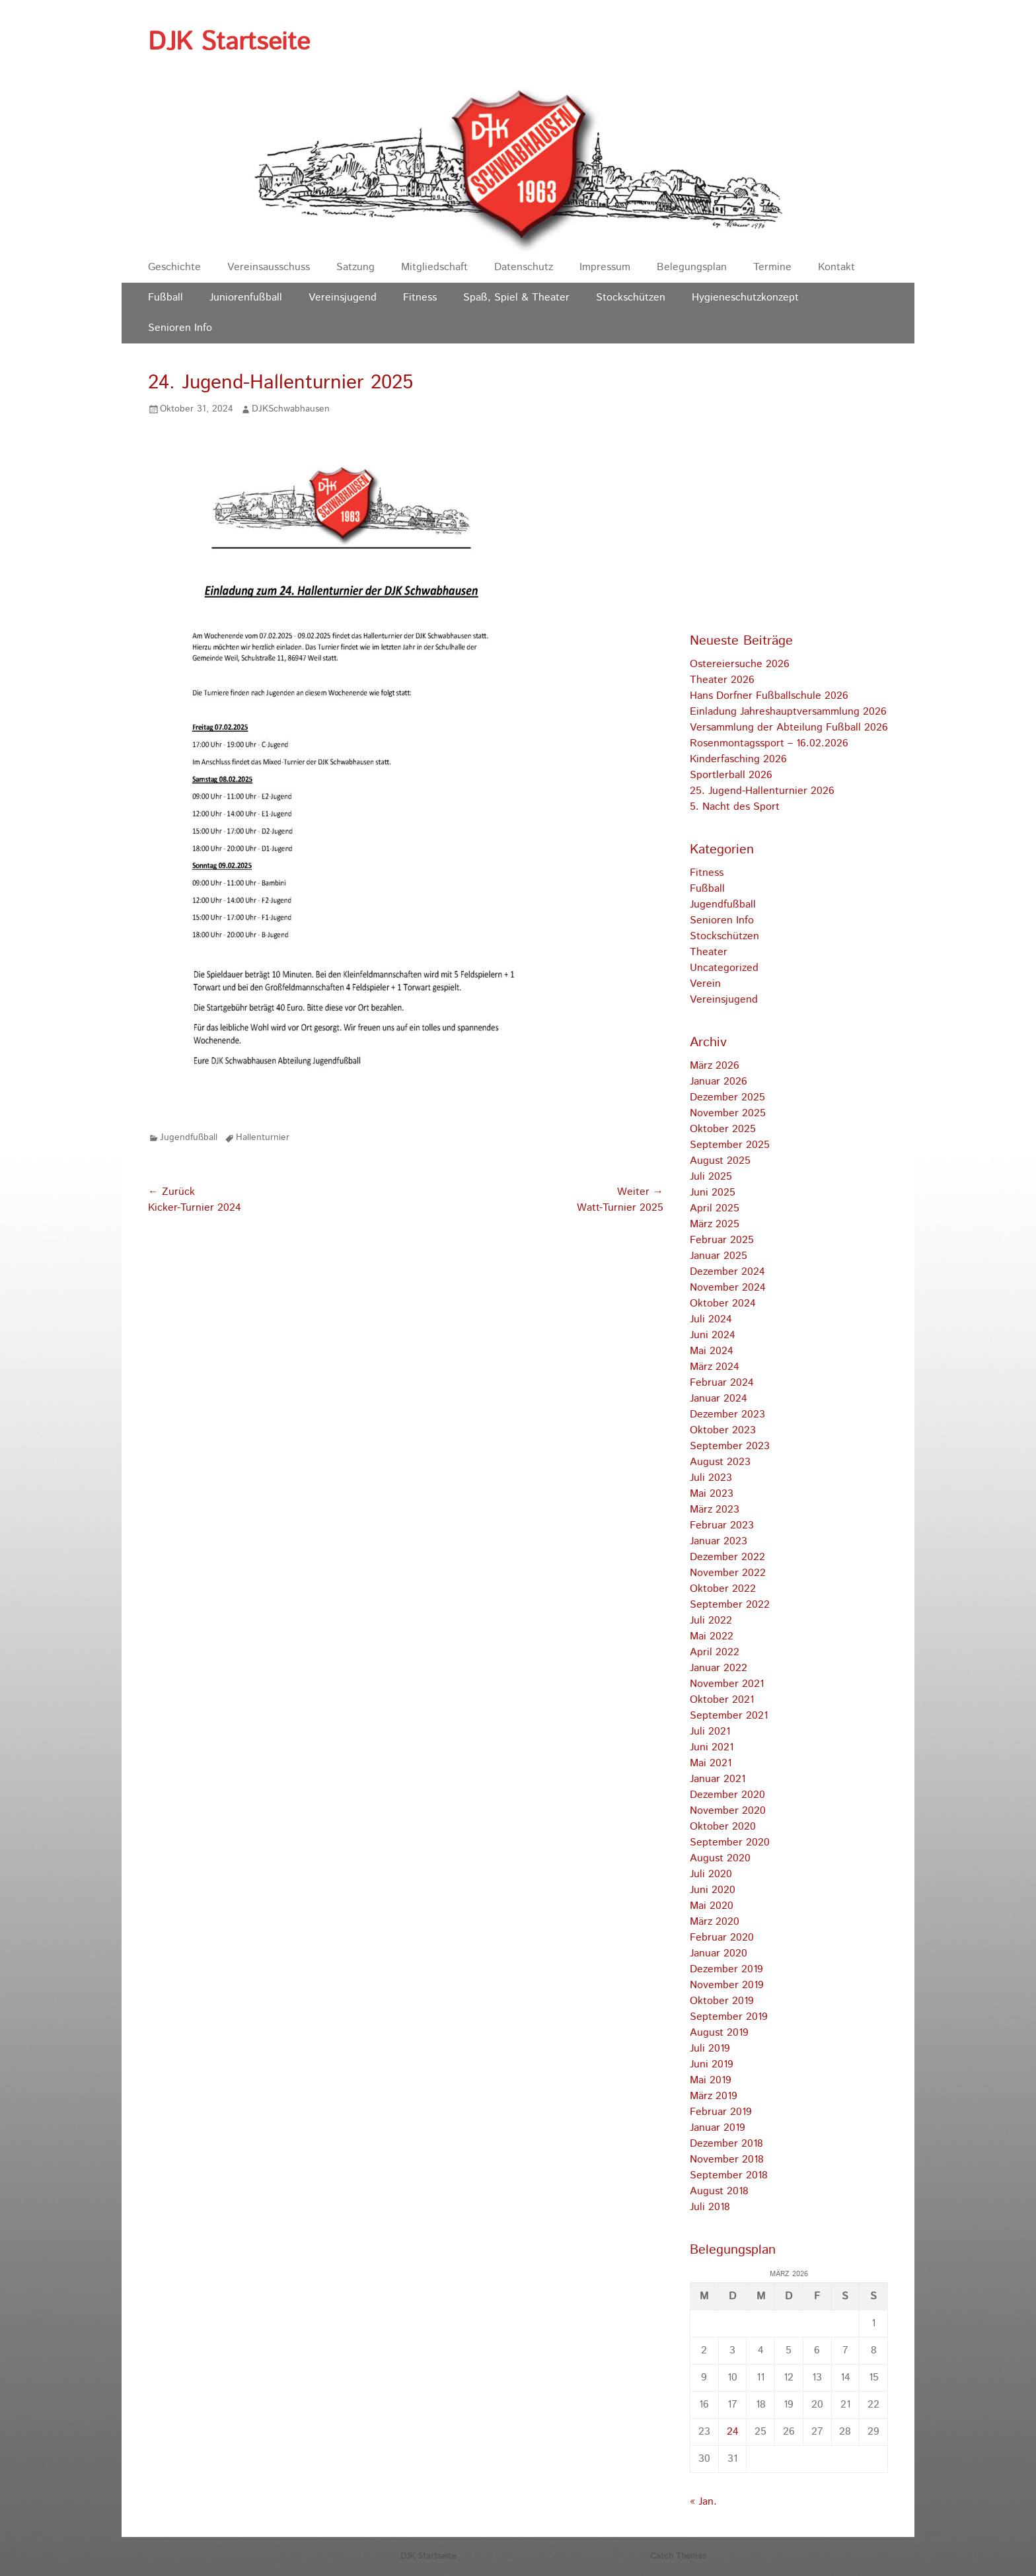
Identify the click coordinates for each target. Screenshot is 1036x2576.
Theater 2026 (722, 680)
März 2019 (713, 2096)
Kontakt (836, 267)
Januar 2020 (718, 1953)
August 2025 (720, 1160)
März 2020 (714, 1921)
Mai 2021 (710, 1763)
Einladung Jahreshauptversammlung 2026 (788, 711)
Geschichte (174, 267)
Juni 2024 (712, 1335)
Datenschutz (523, 267)
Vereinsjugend (343, 297)
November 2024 (728, 1287)
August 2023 (720, 1462)
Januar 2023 (718, 1541)
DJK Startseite (229, 42)
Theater (708, 952)
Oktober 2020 (723, 1826)
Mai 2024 (711, 1351)
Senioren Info (180, 328)
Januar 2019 (717, 2127)
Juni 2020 (712, 1890)
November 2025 (728, 1113)
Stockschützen (630, 297)
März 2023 (714, 1509)
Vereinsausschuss (268, 267)
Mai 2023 (711, 1493)
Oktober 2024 (723, 1303)
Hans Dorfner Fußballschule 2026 (769, 695)
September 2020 (730, 1842)
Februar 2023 (722, 1525)
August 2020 (720, 1858)
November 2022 (728, 1573)
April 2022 (714, 1652)
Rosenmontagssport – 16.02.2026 (769, 743)
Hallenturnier (262, 1137)
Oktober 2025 (723, 1129)
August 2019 (719, 2032)
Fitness (420, 297)
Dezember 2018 (726, 2143)
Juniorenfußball (245, 297)
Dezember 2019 (726, 1969)
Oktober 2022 (723, 1588)
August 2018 (719, 2191)
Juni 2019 (711, 2064)
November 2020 (728, 1810)
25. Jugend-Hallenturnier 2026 (762, 791)
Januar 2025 (718, 1256)
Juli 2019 (710, 2048)
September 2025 (730, 1145)
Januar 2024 (718, 1398)
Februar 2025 (722, 1240)
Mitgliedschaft (434, 267)
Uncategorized (724, 968)
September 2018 (729, 2175)
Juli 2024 (711, 1319)
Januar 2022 (718, 1668)
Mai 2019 (710, 2080)
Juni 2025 (712, 1192)
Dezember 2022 (727, 1557)
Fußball (165, 297)
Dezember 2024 (727, 1271)
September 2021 (729, 1715)
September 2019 (729, 2016)
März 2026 (714, 1065)
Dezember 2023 (727, 1414)
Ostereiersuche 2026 (740, 664)
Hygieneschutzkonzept (745, 297)
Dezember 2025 (727, 1097)
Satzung (355, 267)
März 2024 (714, 1367)
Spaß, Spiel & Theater (516, 297)
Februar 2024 (722, 1382)
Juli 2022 (711, 1620)
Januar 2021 (717, 1779)
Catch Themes (678, 2556)
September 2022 (730, 1604)
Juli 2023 (711, 1477)
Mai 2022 (711, 1636)
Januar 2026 (718, 1081)
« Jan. (703, 2501)
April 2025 (714, 1208)
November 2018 (727, 2159)
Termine (772, 267)
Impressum (604, 267)
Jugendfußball (188, 1137)
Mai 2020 (711, 1906)
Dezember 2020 (727, 1795)
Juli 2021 (710, 1731)
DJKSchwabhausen (291, 408)
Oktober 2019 (722, 2001)
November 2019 (727, 1985)
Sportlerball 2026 (731, 775)
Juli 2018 (710, 2207)
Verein (705, 983)
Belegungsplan (692, 267)
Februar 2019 (721, 2112)
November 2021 (727, 1684)
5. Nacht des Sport (735, 806)
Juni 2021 (711, 1747)
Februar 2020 (722, 1937)
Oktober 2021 (722, 1699)
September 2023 (730, 1446)
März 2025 (714, 1224)
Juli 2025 (711, 1176)
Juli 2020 (711, 1874)
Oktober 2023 (723, 1430)
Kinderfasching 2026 (738, 759)
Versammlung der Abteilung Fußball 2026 (789, 727)
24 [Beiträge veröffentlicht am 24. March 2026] (733, 2431)
